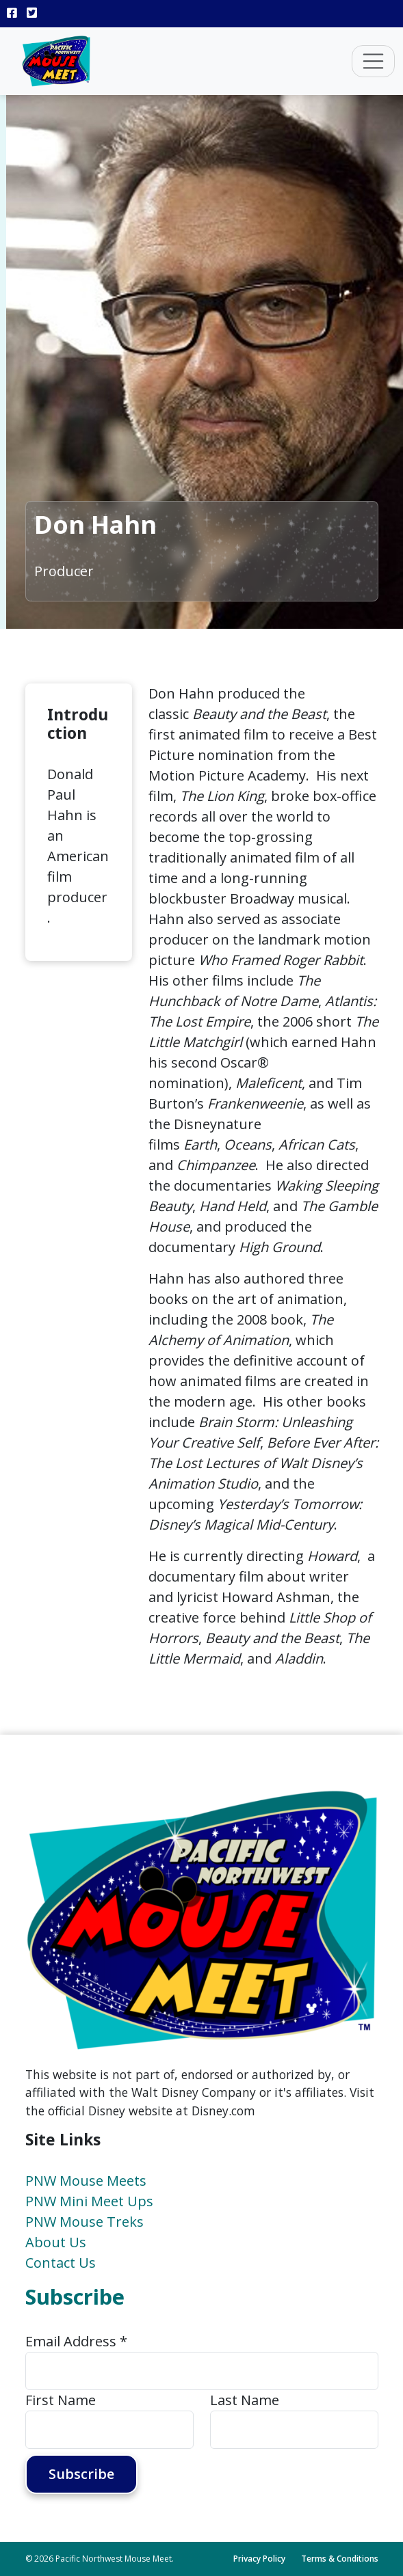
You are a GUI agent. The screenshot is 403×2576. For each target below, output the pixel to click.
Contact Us (60, 2262)
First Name (60, 2400)
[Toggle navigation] (373, 61)
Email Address (76, 2341)
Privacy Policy (259, 2558)
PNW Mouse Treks (84, 2221)
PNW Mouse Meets (85, 2180)
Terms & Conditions (339, 2558)
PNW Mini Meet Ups (89, 2201)
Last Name (244, 2400)
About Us (55, 2242)
